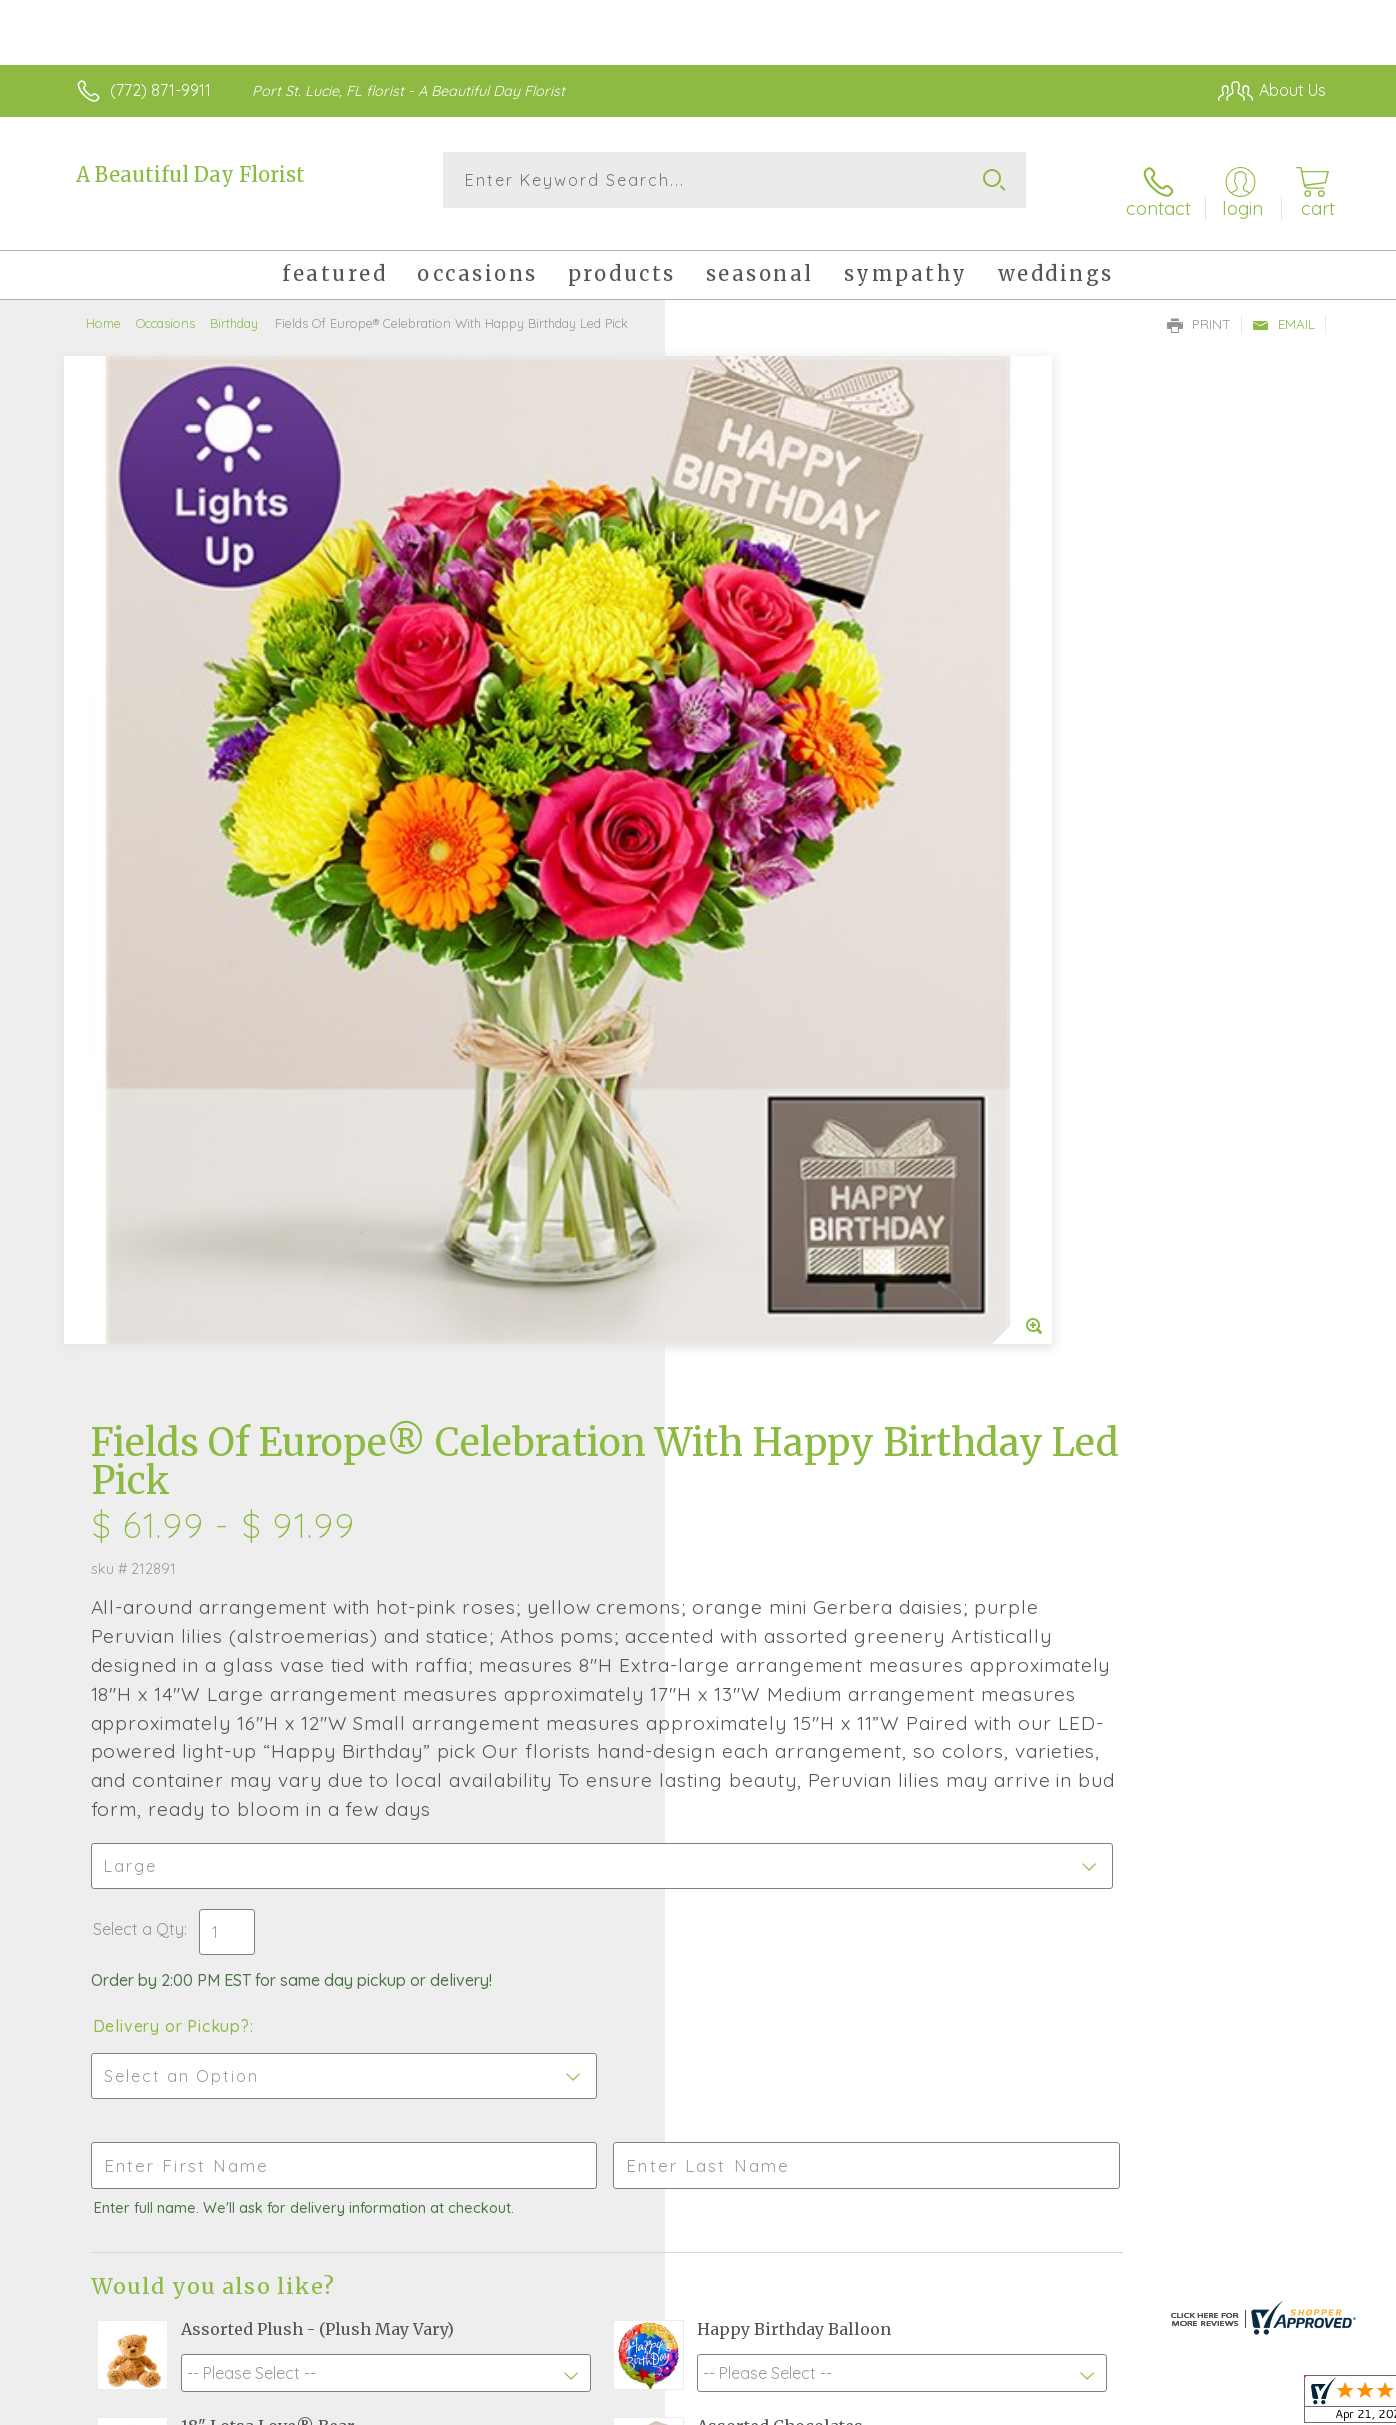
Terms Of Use (888, 2405)
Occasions (165, 305)
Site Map (1272, 2405)
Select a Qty (745, 987)
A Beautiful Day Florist (190, 174)
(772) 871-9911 (160, 90)
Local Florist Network (1149, 2405)
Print (1199, 306)
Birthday (234, 305)
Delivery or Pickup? (778, 1084)
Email (1283, 306)
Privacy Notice (1006, 2405)
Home (103, 305)
